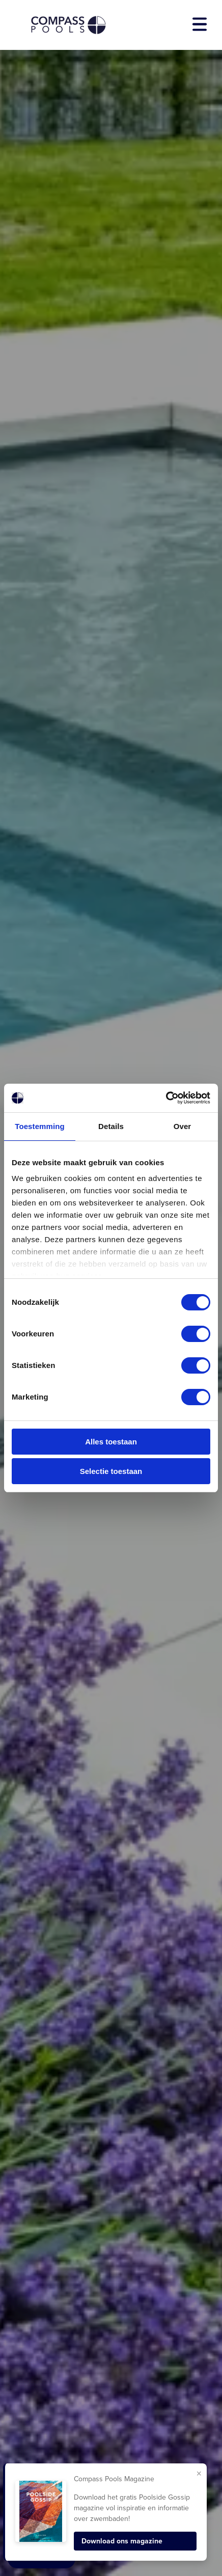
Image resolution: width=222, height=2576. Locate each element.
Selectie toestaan (111, 1471)
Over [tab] (182, 1126)
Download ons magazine (121, 2541)
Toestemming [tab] (40, 1126)
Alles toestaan (111, 1441)
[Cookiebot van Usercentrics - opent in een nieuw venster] (165, 1098)
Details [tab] (111, 1126)
